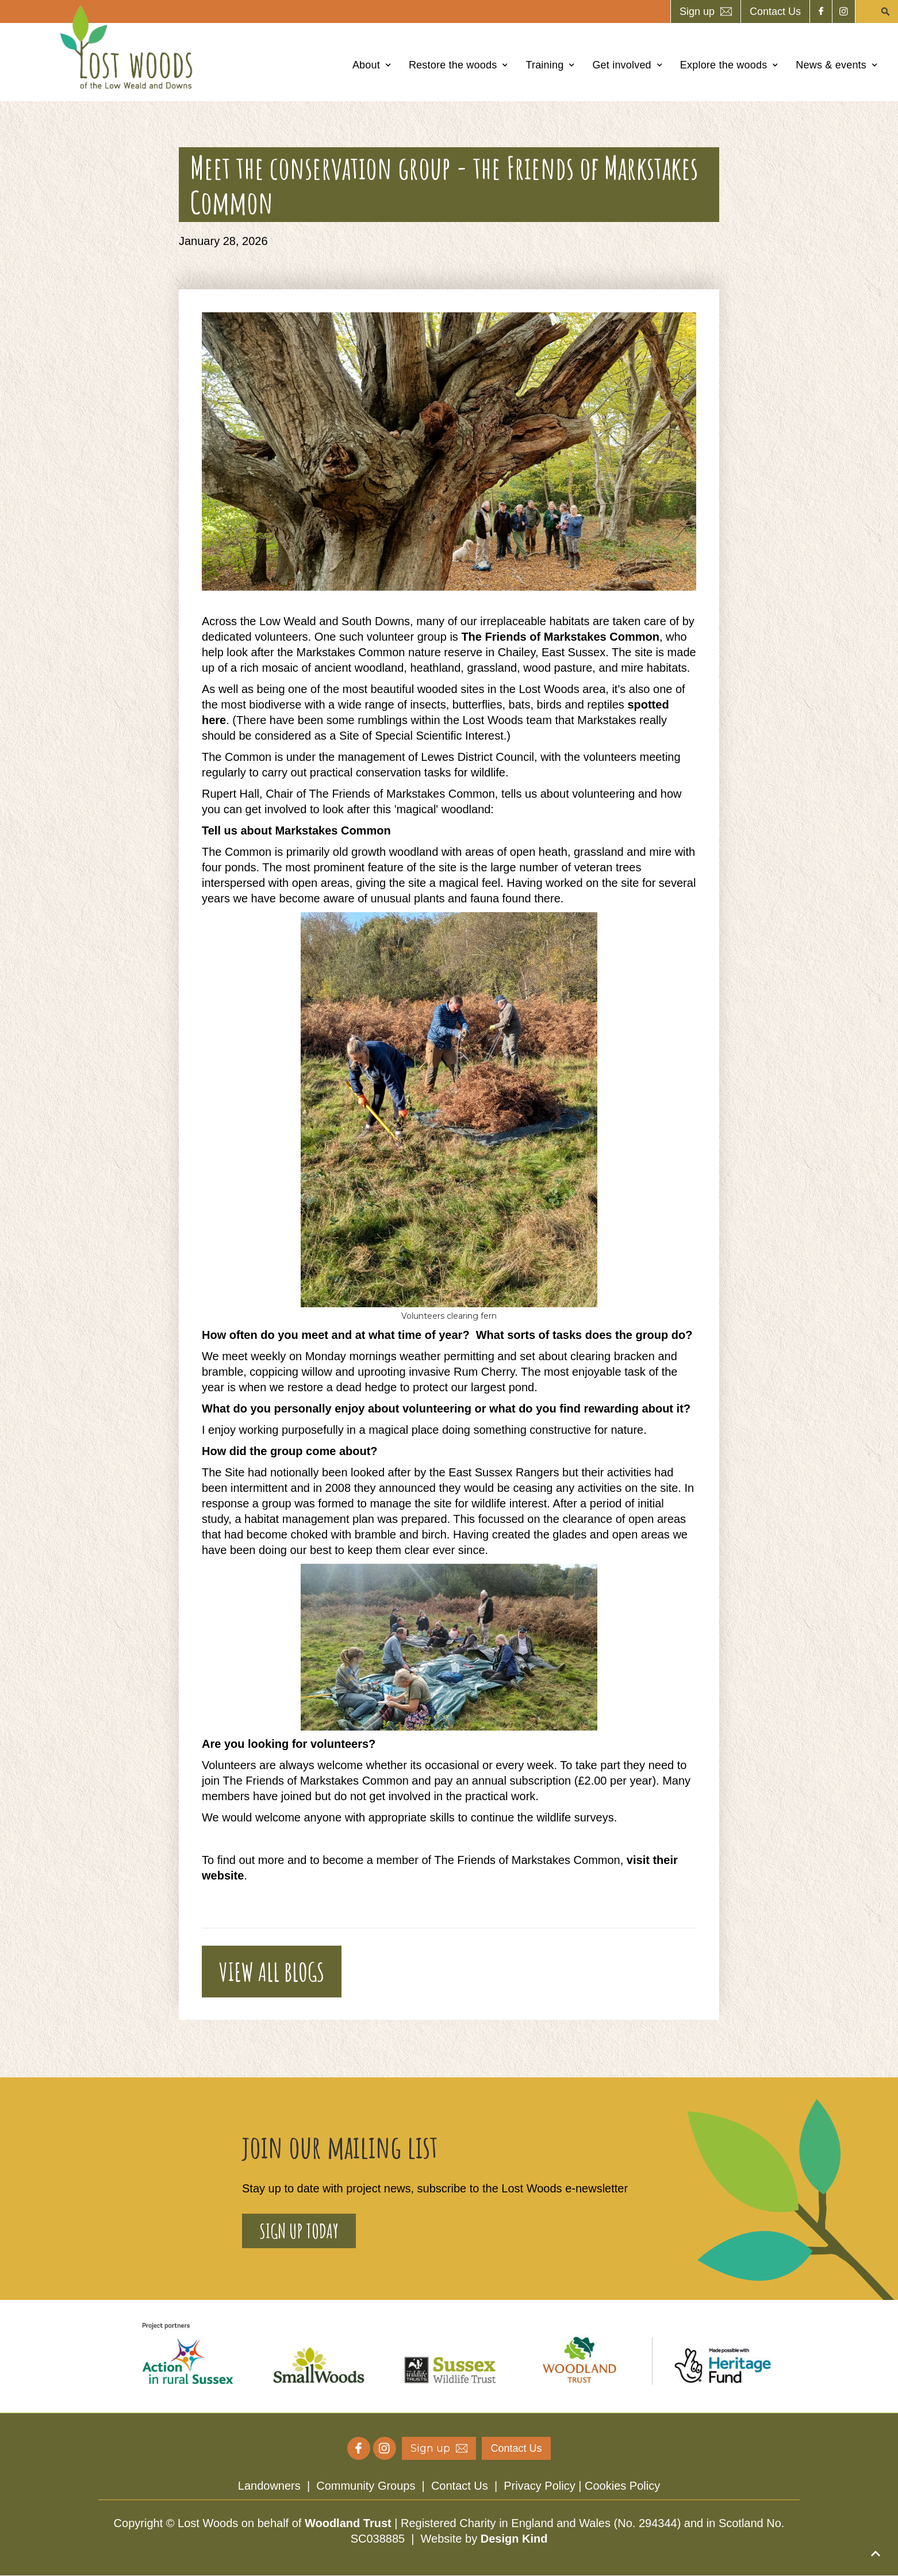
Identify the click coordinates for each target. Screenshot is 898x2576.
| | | (449, 2485)
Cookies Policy (622, 2485)
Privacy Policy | (544, 2485)
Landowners (269, 2485)
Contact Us (459, 2485)
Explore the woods (723, 65)
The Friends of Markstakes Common (560, 636)
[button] (372, 65)
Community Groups (365, 2485)
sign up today (299, 2230)
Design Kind (514, 2538)
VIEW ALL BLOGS (271, 1971)
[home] (129, 47)
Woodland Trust (348, 2523)
